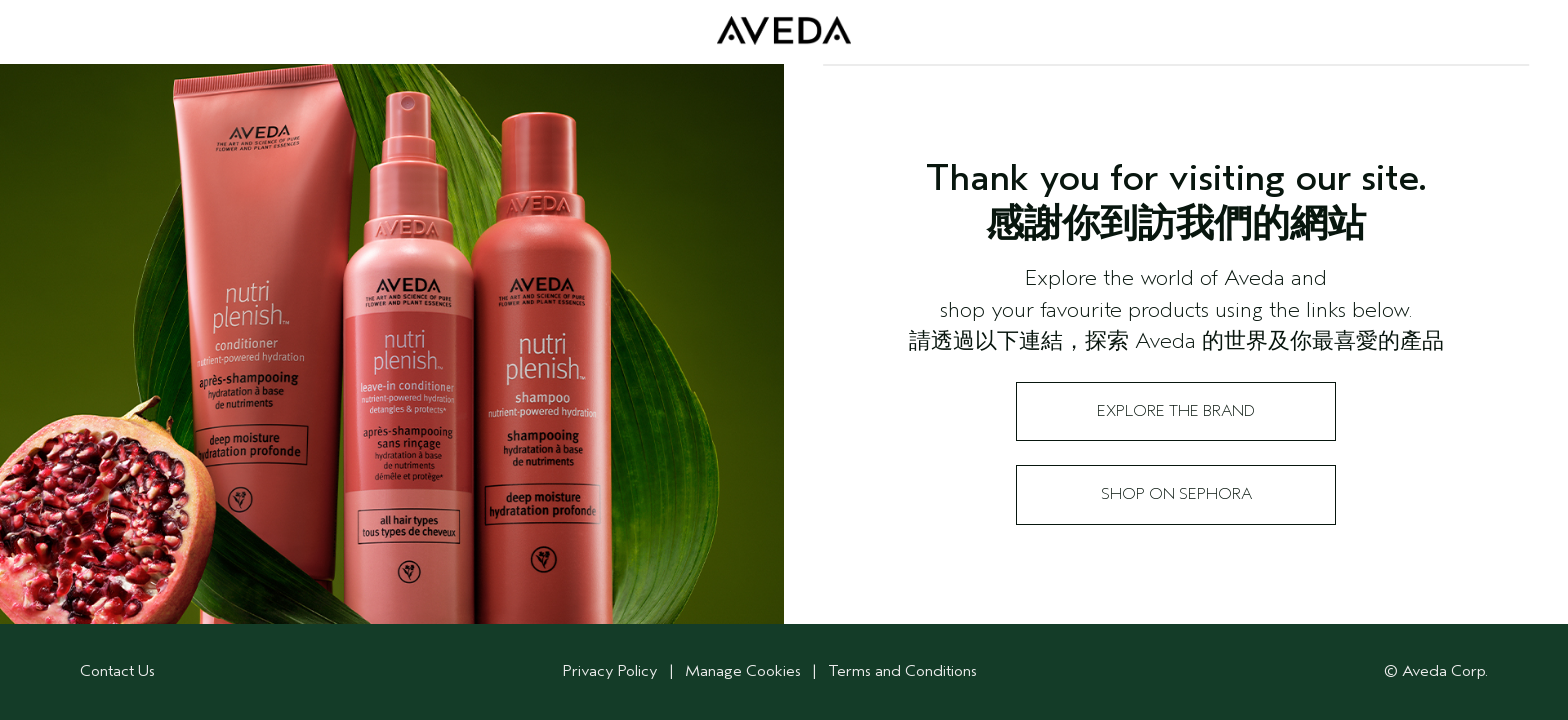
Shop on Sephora (1176, 494)
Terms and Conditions (902, 671)
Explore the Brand (1176, 411)
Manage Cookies (745, 671)
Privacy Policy (610, 671)
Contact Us (117, 671)
